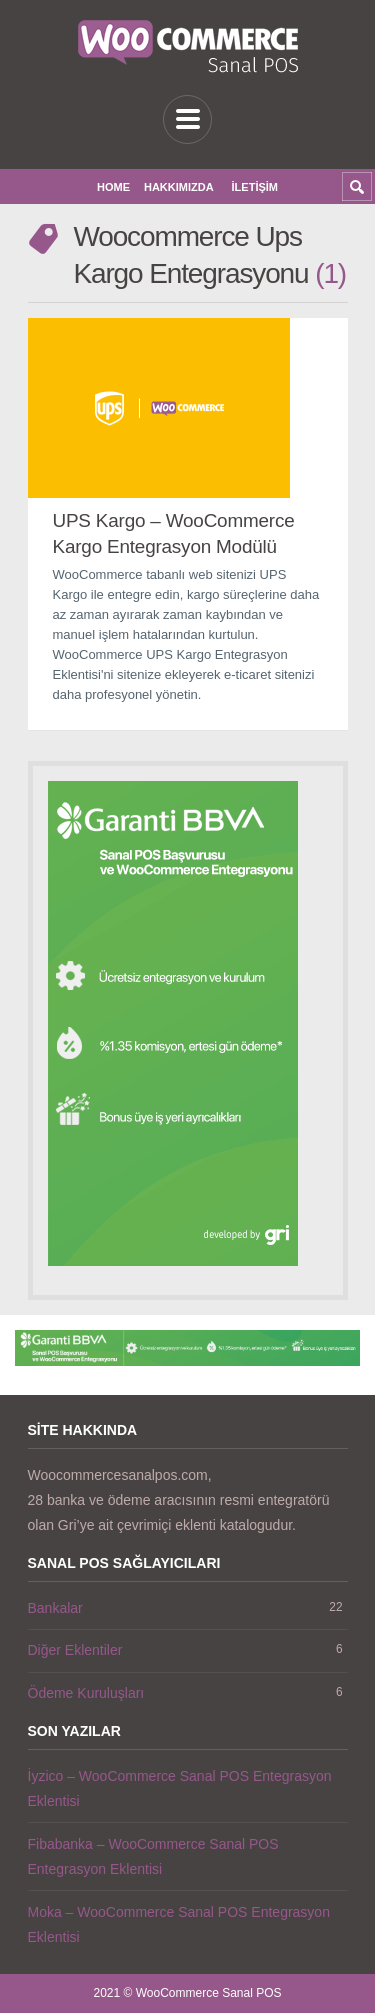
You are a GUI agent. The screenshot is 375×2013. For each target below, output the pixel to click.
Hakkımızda (179, 187)
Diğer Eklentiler (75, 1650)
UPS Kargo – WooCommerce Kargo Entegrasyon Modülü (174, 533)
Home (113, 187)
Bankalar (55, 1608)
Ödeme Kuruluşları (86, 1693)
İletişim (255, 187)
